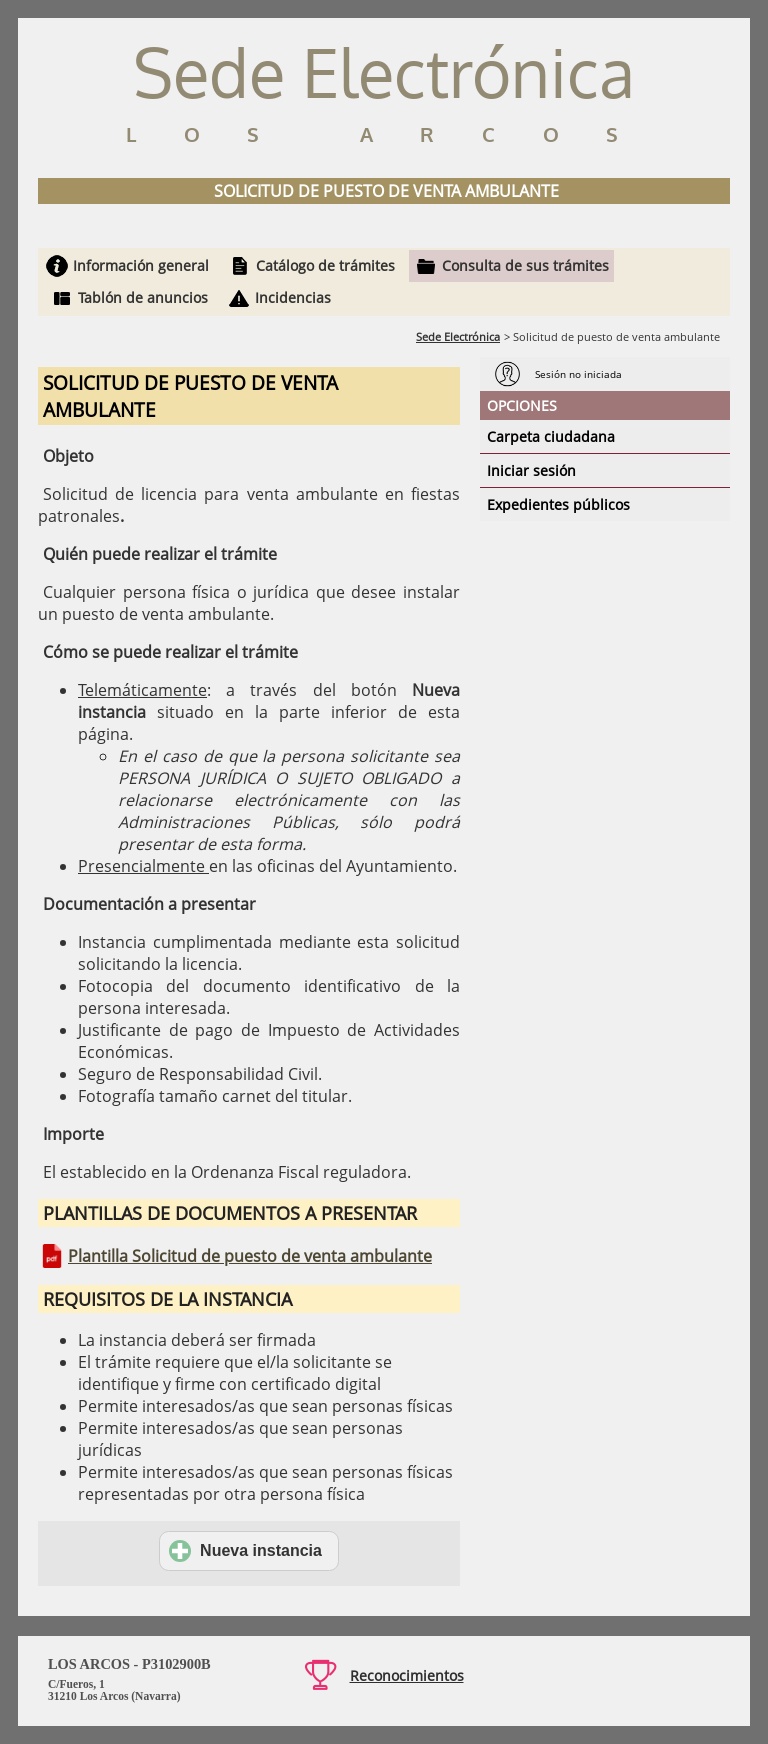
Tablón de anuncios (143, 297)
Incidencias (293, 297)
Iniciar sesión (531, 470)
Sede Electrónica (458, 336)
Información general (141, 265)
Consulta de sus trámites (525, 265)
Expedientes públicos (558, 504)
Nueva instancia (245, 1551)
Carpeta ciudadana (551, 436)
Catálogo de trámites (325, 265)
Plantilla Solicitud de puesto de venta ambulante (250, 1256)
